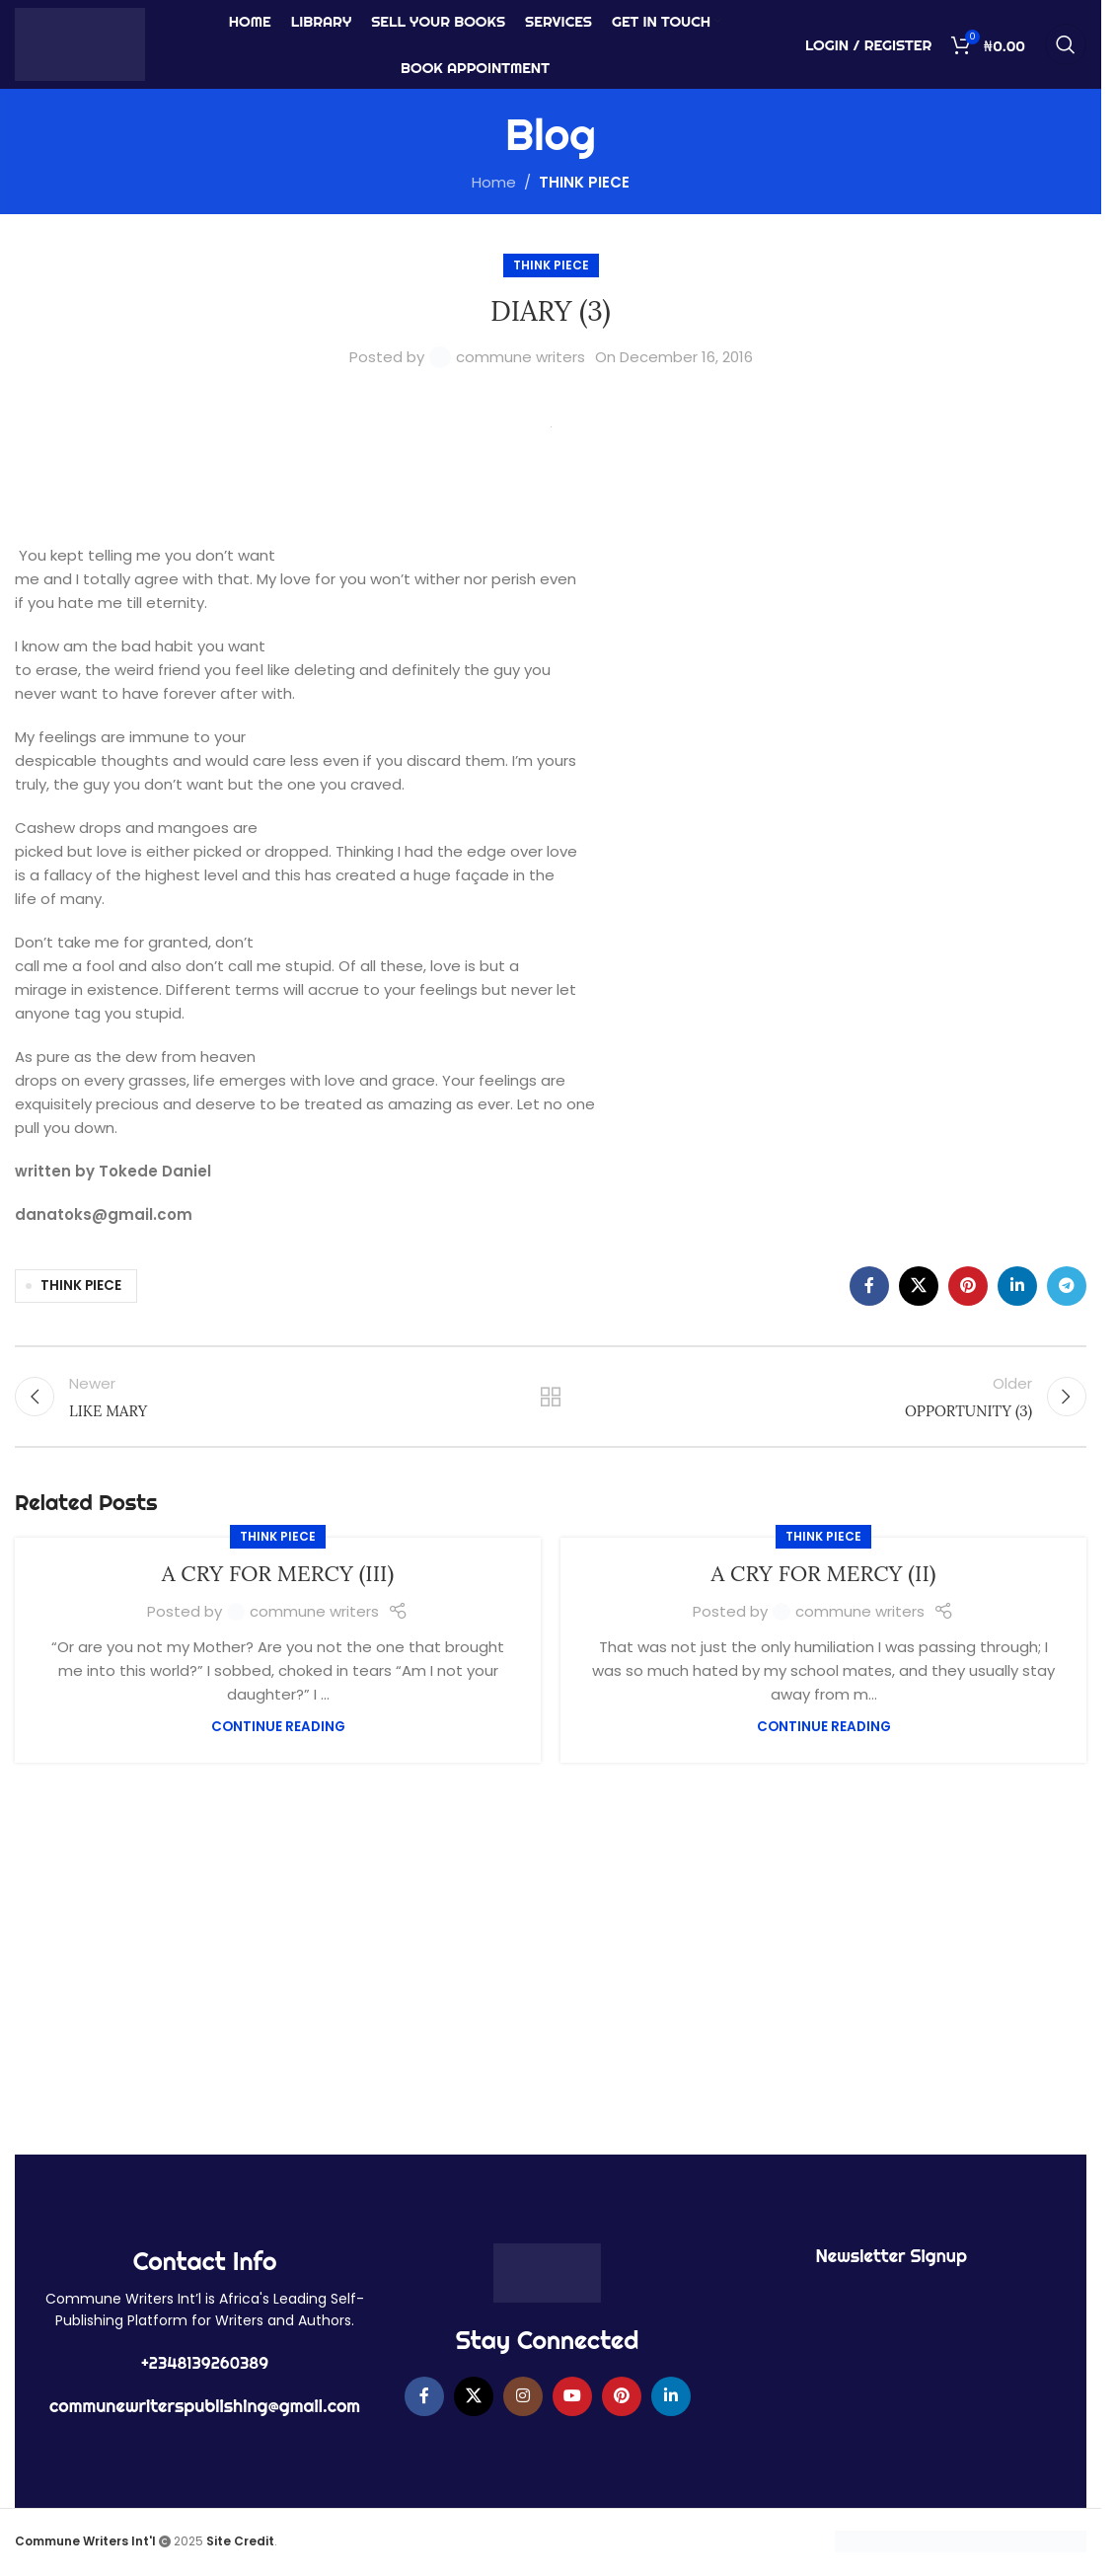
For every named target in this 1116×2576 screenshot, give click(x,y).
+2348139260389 (204, 2363)
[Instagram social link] (523, 2396)
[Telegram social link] (1066, 1286)
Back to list (551, 1396)
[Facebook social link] (869, 1286)
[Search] (1065, 44)
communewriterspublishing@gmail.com (204, 2405)
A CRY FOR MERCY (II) (823, 1573)
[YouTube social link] (572, 2396)
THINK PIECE (584, 182)
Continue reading (278, 1726)
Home (494, 182)
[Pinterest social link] (968, 1286)
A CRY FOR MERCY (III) (278, 1573)
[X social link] (918, 1286)
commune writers (520, 356)
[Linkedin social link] (1017, 1286)
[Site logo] (80, 43)
